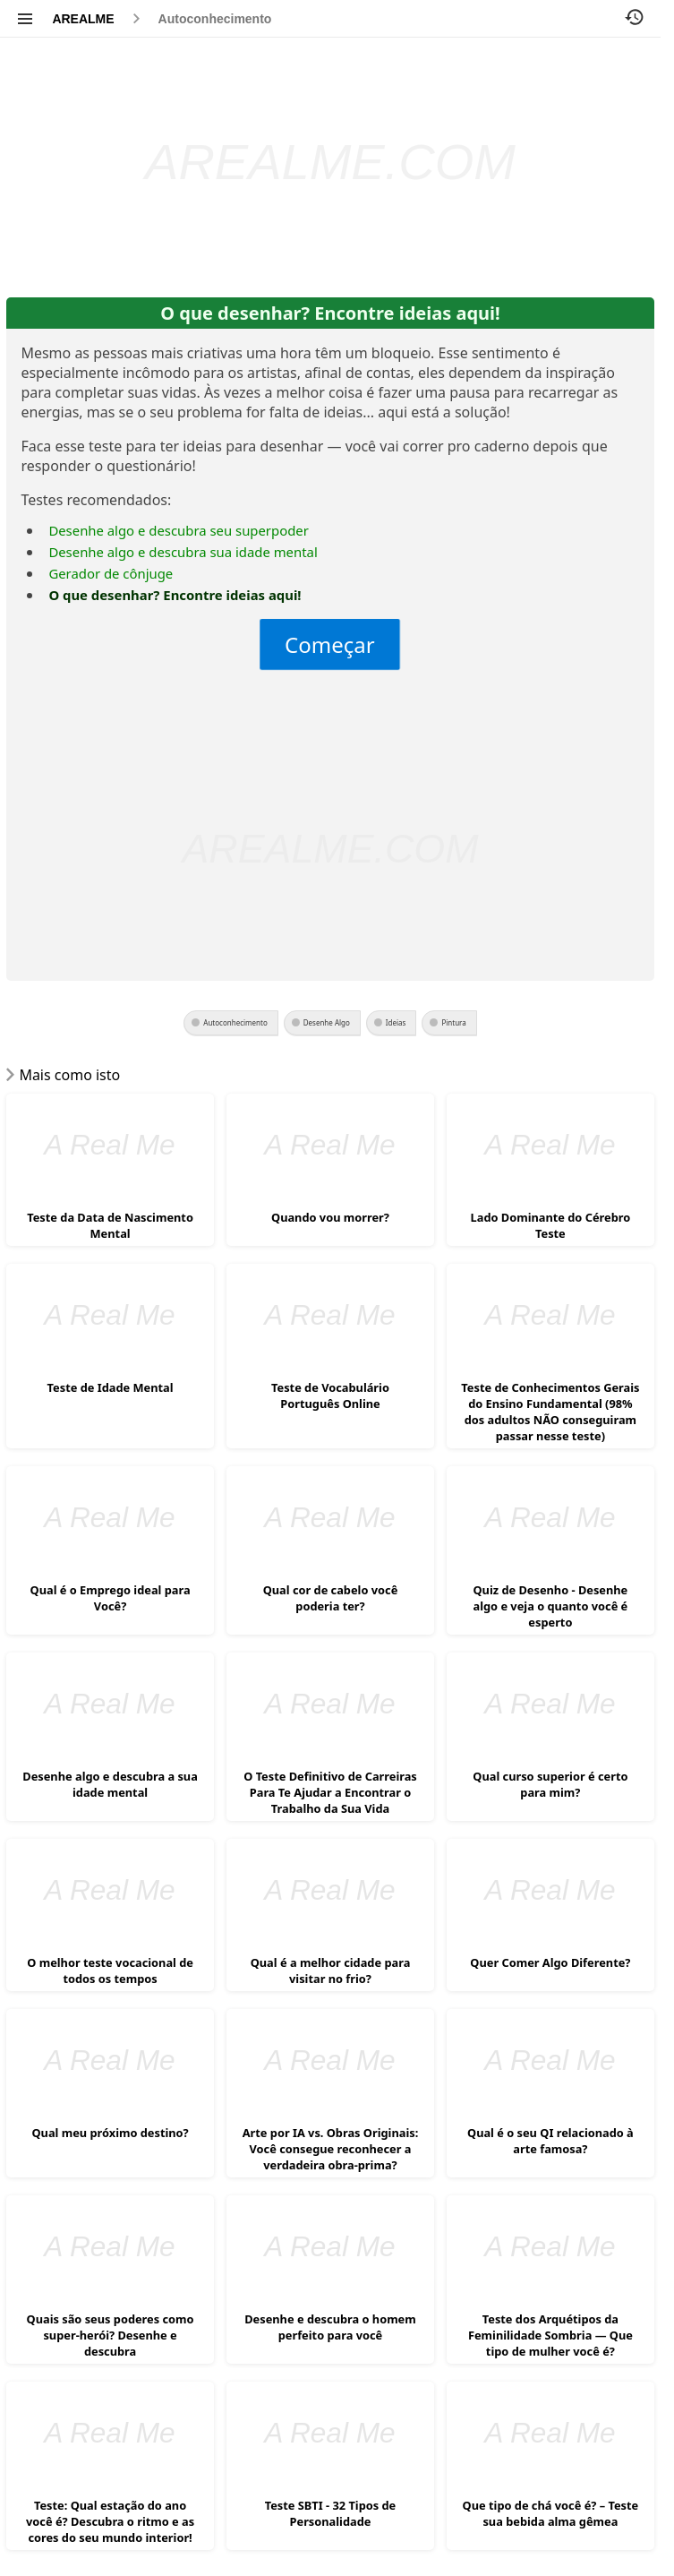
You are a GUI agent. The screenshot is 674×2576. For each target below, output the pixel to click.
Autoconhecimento (215, 19)
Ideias (396, 1022)
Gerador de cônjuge (110, 573)
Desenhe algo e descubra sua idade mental (182, 552)
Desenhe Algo (326, 1022)
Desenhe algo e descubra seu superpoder (178, 530)
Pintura (453, 1022)
